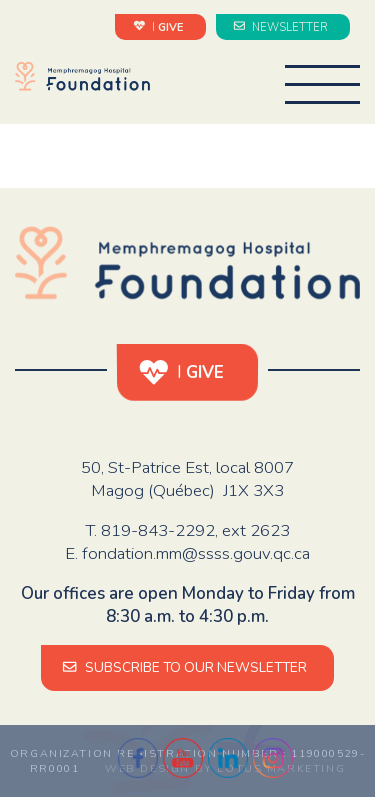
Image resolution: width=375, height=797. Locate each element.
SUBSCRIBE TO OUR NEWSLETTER (187, 667)
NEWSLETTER (283, 26)
